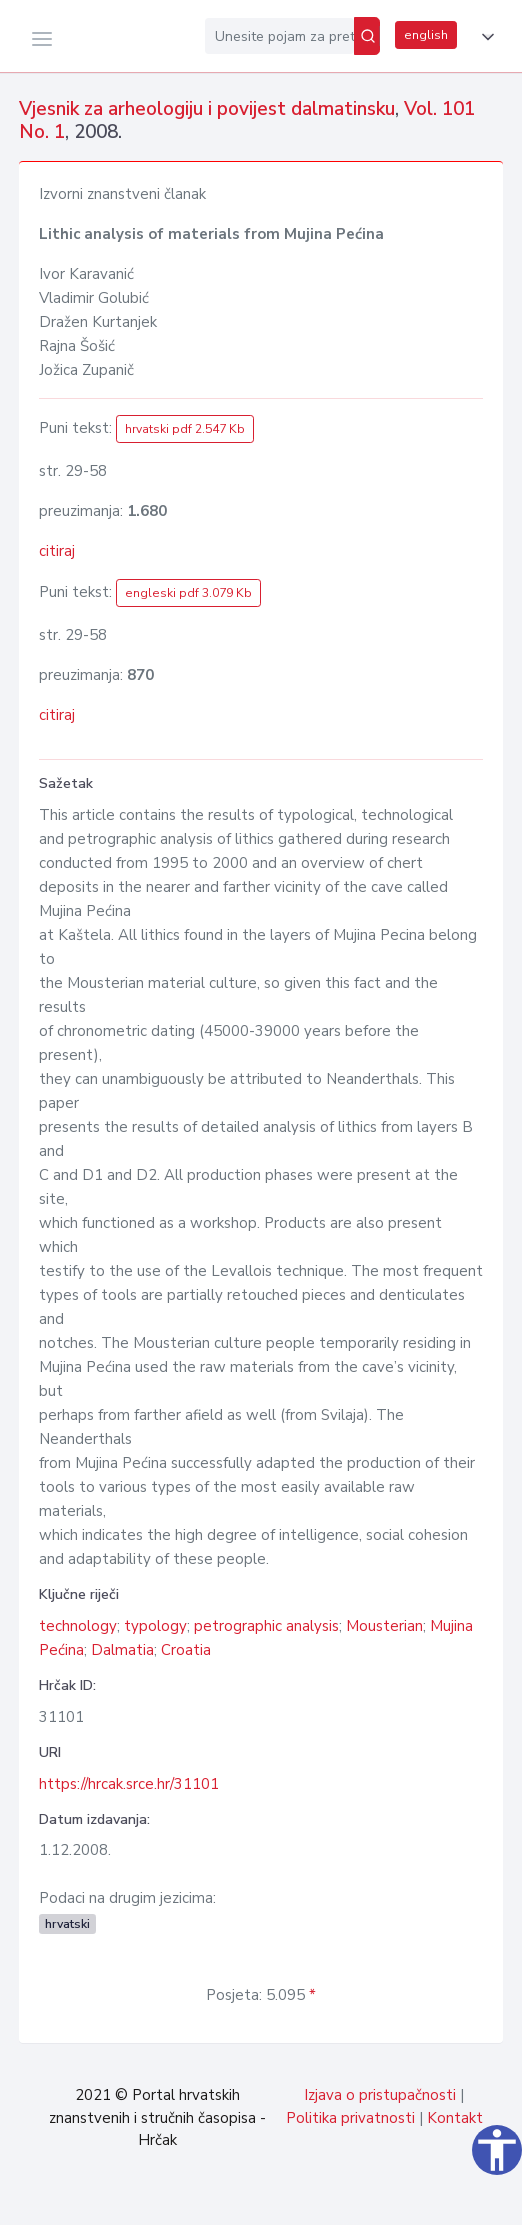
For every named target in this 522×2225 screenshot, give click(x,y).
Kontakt (455, 2118)
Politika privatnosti (350, 2118)
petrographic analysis (266, 1626)
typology (155, 1626)
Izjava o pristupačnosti (380, 2095)
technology (78, 1626)
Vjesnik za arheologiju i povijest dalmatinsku (207, 109)
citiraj (57, 551)
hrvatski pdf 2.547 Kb (185, 429)
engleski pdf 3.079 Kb (188, 593)
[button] (484, 37)
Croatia (186, 1650)
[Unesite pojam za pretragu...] (279, 36)
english (426, 35)
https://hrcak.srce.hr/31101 (129, 1784)
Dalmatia (122, 1650)
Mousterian (384, 1626)
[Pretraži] (367, 36)
